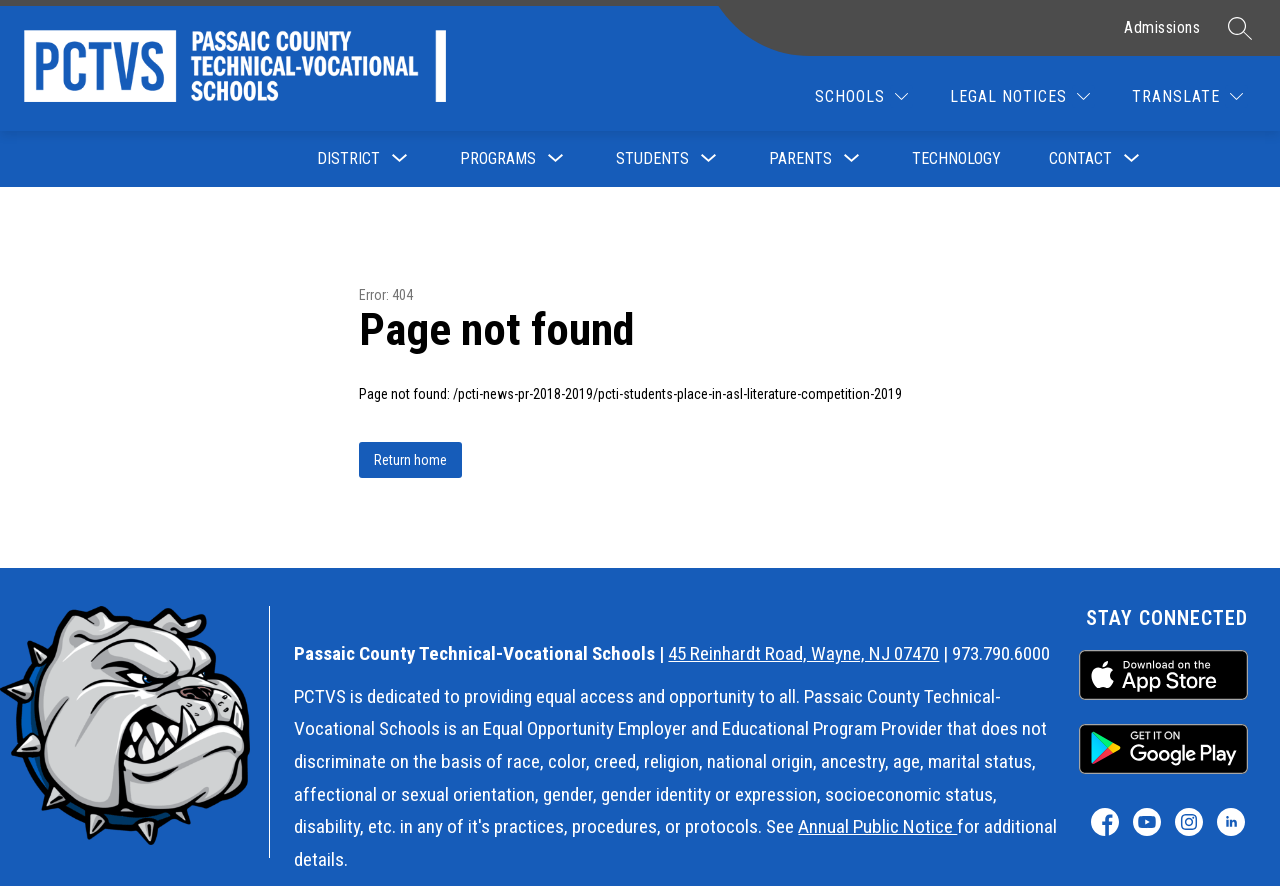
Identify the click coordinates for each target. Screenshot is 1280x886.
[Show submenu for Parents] (800, 159)
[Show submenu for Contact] (1080, 159)
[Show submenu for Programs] (498, 159)
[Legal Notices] (1020, 96)
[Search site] (1240, 28)
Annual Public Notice (877, 826)
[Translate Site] (1187, 96)
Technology (956, 158)
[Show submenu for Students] (652, 159)
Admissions (1162, 27)
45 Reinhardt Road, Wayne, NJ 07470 (803, 653)
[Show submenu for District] (348, 159)
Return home (410, 460)
